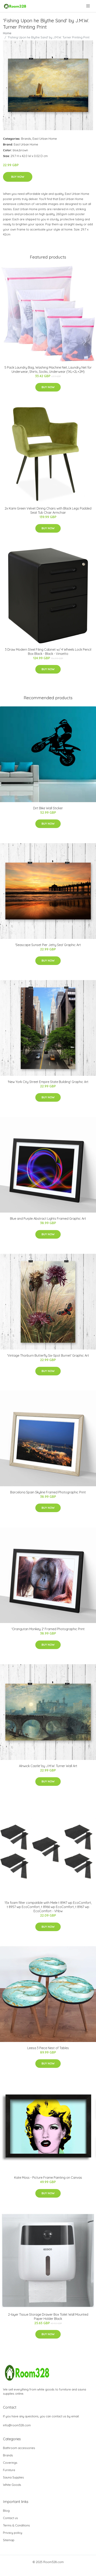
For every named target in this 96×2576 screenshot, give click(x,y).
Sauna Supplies (13, 2477)
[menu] (88, 6)
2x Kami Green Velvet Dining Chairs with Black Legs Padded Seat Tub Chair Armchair (48, 510)
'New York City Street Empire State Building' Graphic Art (48, 1082)
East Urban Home (45, 139)
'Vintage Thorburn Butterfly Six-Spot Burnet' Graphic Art (48, 1355)
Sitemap (8, 2540)
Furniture (9, 2470)
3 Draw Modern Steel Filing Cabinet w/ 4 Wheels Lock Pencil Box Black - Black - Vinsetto (48, 651)
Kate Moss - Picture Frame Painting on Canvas (48, 2178)
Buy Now (17, 177)
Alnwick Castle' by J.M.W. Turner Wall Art (48, 1766)
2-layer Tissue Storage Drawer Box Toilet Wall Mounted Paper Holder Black (48, 2316)
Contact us (10, 2518)
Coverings (10, 2463)
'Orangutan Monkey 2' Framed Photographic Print (48, 1629)
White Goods (12, 2485)
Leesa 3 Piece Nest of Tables (48, 2048)
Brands (26, 139)
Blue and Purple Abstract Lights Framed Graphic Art (48, 1219)
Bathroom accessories (19, 2448)
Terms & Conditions (16, 2525)
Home (7, 33)
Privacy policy (12, 2533)
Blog (6, 2511)
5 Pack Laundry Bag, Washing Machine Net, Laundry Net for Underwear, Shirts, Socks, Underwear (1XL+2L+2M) (48, 369)
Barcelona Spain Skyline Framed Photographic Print (48, 1492)
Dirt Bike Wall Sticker (48, 808)
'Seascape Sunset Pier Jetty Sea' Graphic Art (48, 945)
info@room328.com (17, 2425)
